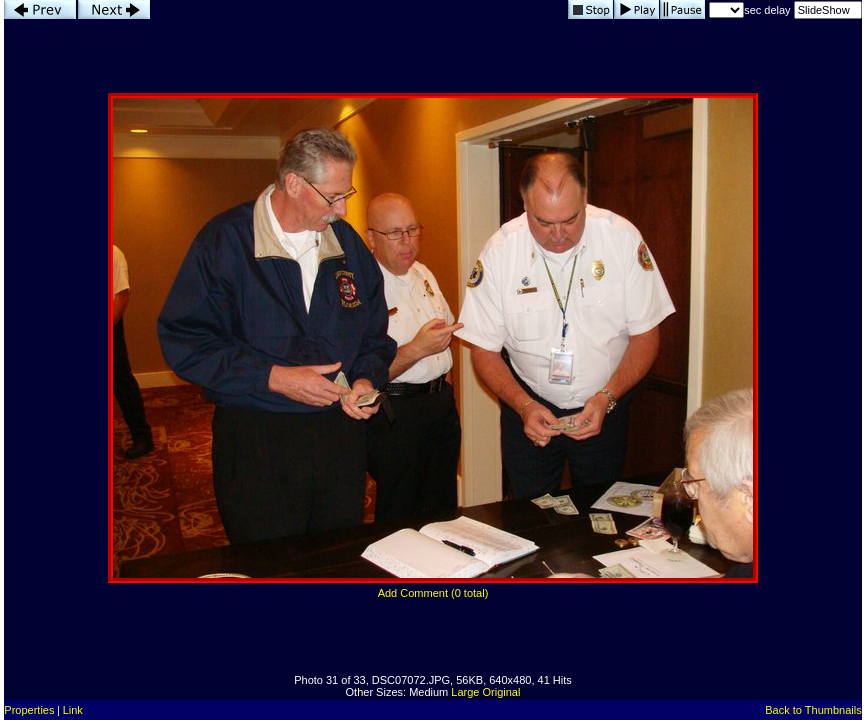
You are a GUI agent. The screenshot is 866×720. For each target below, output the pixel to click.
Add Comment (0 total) (433, 593)
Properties (29, 710)
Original (502, 692)
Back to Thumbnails (813, 710)
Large (465, 692)
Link (73, 710)
